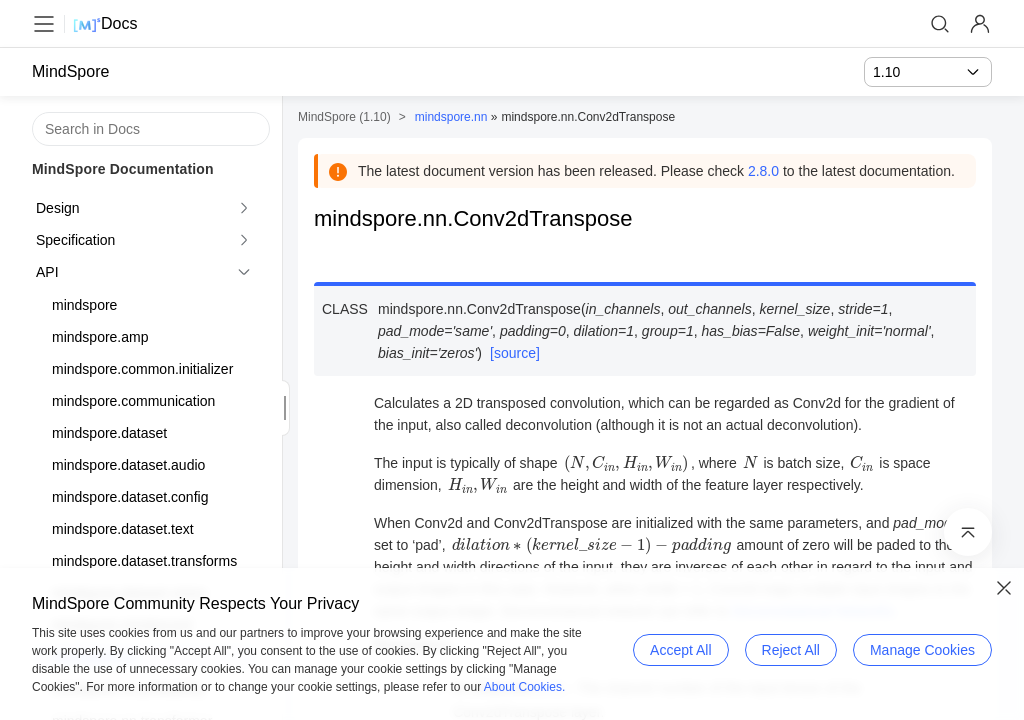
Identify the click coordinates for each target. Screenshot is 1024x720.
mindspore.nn (451, 117)
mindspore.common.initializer (142, 369)
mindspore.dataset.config (130, 497)
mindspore (84, 305)
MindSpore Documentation (123, 169)
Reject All (791, 650)
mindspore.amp (100, 337)
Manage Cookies (922, 650)
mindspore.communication (133, 401)
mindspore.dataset (109, 433)
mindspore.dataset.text (123, 529)
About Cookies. (524, 687)
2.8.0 (763, 171)
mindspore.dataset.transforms (144, 561)
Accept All (680, 650)
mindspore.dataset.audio (128, 465)
